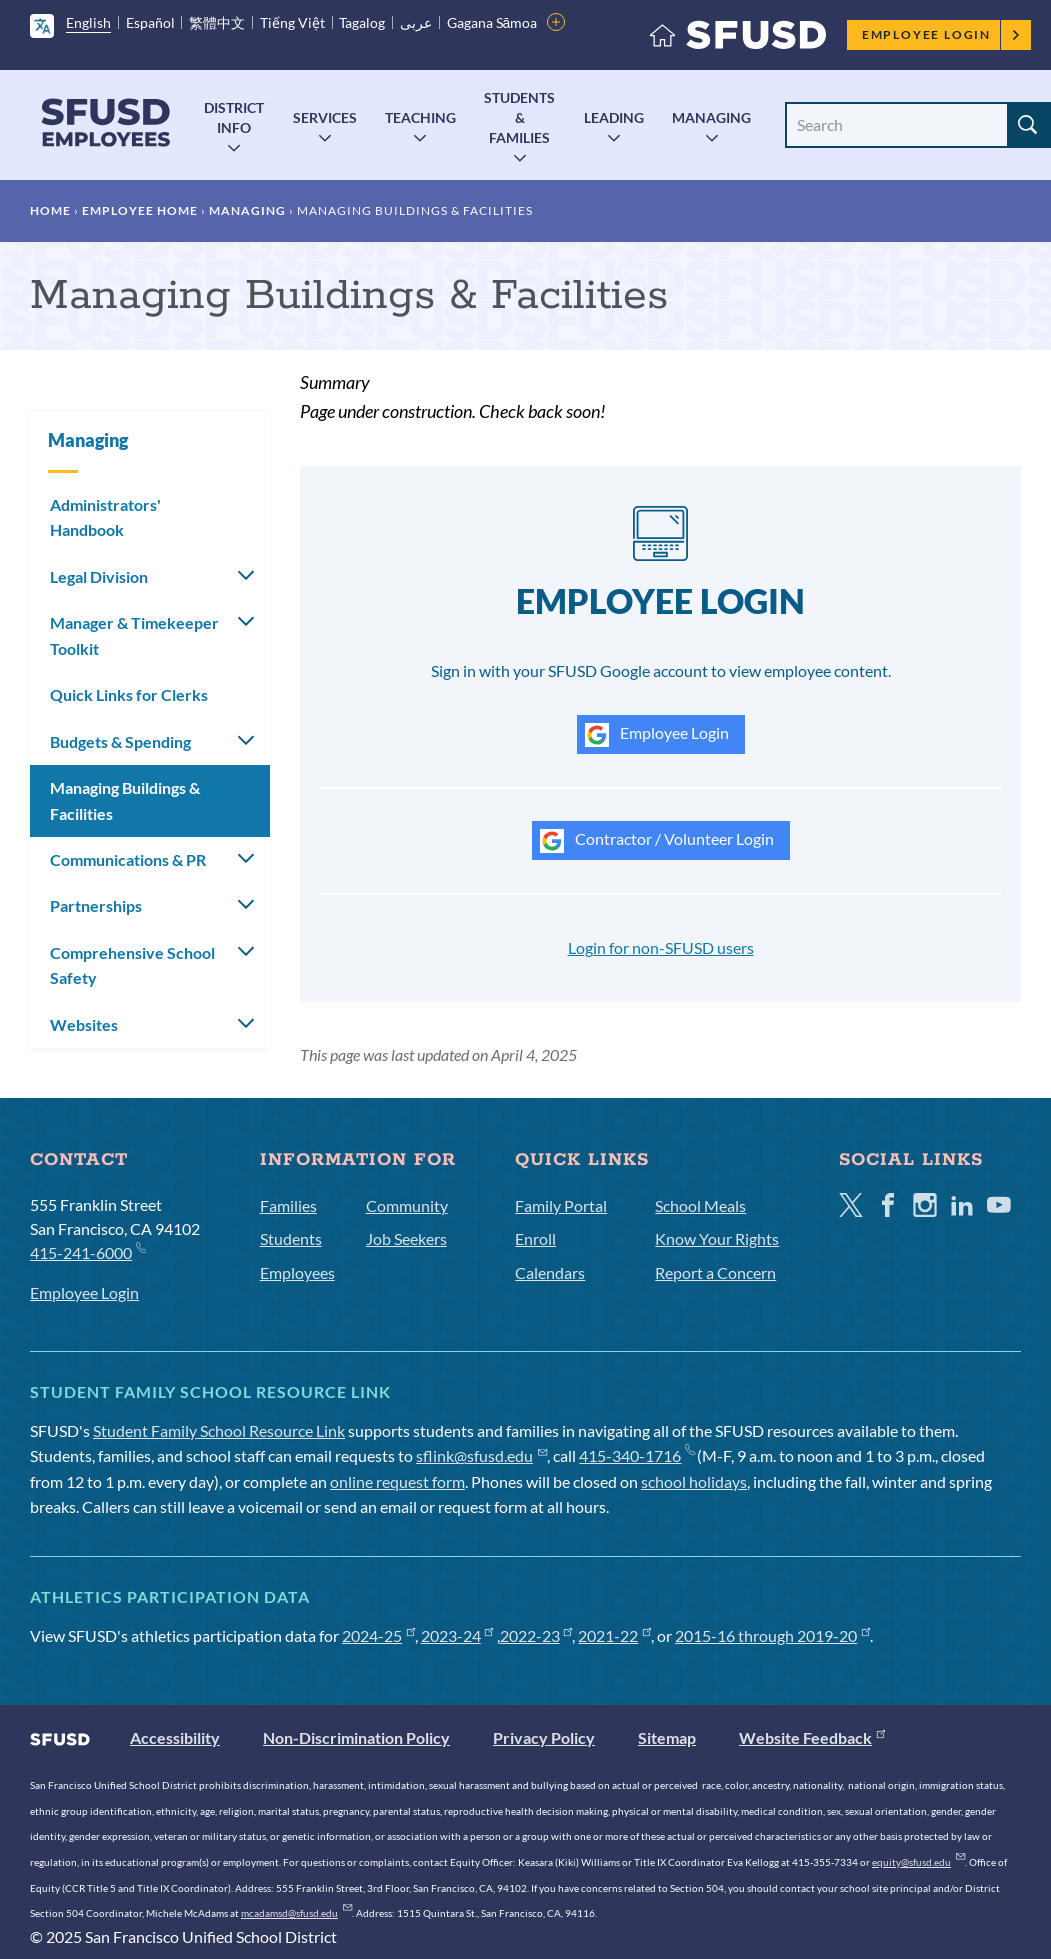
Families (288, 1205)
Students (291, 1238)
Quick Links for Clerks (129, 694)
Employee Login (941, 34)
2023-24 (457, 1635)
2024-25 (378, 1635)
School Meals (700, 1205)
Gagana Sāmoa (492, 22)
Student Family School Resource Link (219, 1430)
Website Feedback (812, 1737)
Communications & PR (128, 859)
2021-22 (614, 1635)
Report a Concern (715, 1272)
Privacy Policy (544, 1737)
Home (50, 210)
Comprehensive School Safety (132, 965)
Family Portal (561, 1205)
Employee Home (140, 210)
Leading (614, 117)
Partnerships (96, 905)
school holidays (694, 1481)
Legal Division (99, 576)
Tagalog (362, 22)
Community (407, 1205)
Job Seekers (406, 1238)
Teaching (420, 117)
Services (325, 117)
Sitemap (667, 1737)
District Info (234, 117)
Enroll (535, 1238)
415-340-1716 (636, 1455)
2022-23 (536, 1635)
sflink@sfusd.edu (481, 1455)
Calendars (550, 1272)
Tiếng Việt (292, 22)
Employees (297, 1272)
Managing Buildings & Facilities (125, 800)
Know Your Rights (717, 1238)
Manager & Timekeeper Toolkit (134, 635)
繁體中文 (217, 22)
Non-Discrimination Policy (356, 1737)
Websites (84, 1024)
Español (150, 22)
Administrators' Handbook (105, 517)
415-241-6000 (87, 1251)
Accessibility (175, 1737)
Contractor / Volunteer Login (657, 841)
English (88, 22)
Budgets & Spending (120, 741)
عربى (416, 22)
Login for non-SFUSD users (661, 947)
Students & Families (519, 117)
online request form (397, 1481)
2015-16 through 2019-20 (772, 1635)
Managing (711, 117)
